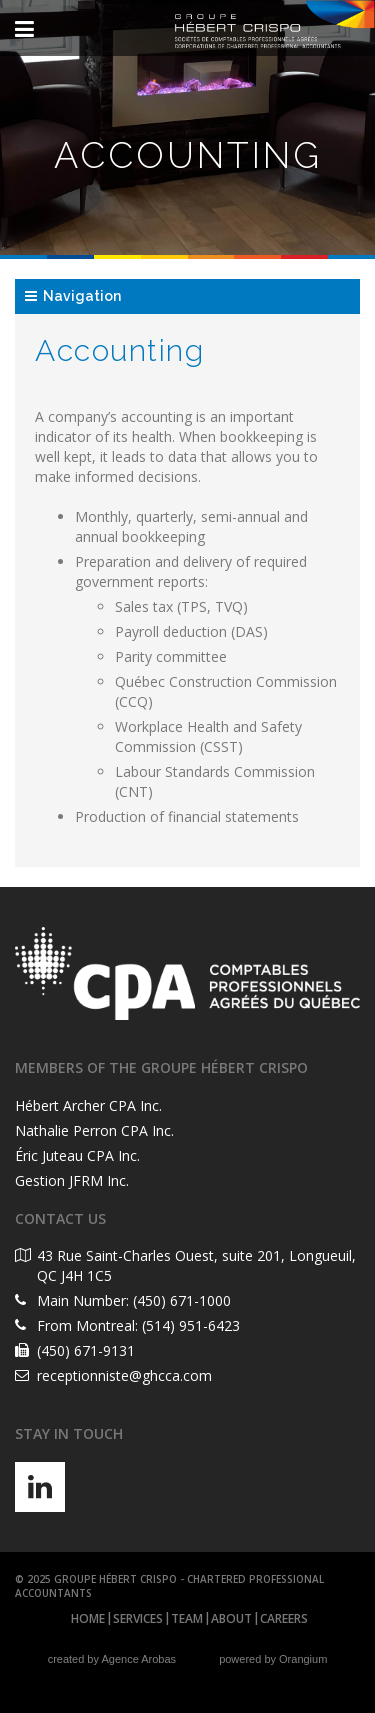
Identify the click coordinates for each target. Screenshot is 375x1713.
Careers (284, 1618)
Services (138, 1618)
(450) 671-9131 (86, 1350)
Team (187, 1618)
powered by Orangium (273, 1659)
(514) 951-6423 (191, 1325)
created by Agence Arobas (112, 1659)
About (231, 1618)
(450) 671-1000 (182, 1300)
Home (88, 1618)
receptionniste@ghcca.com (124, 1375)
